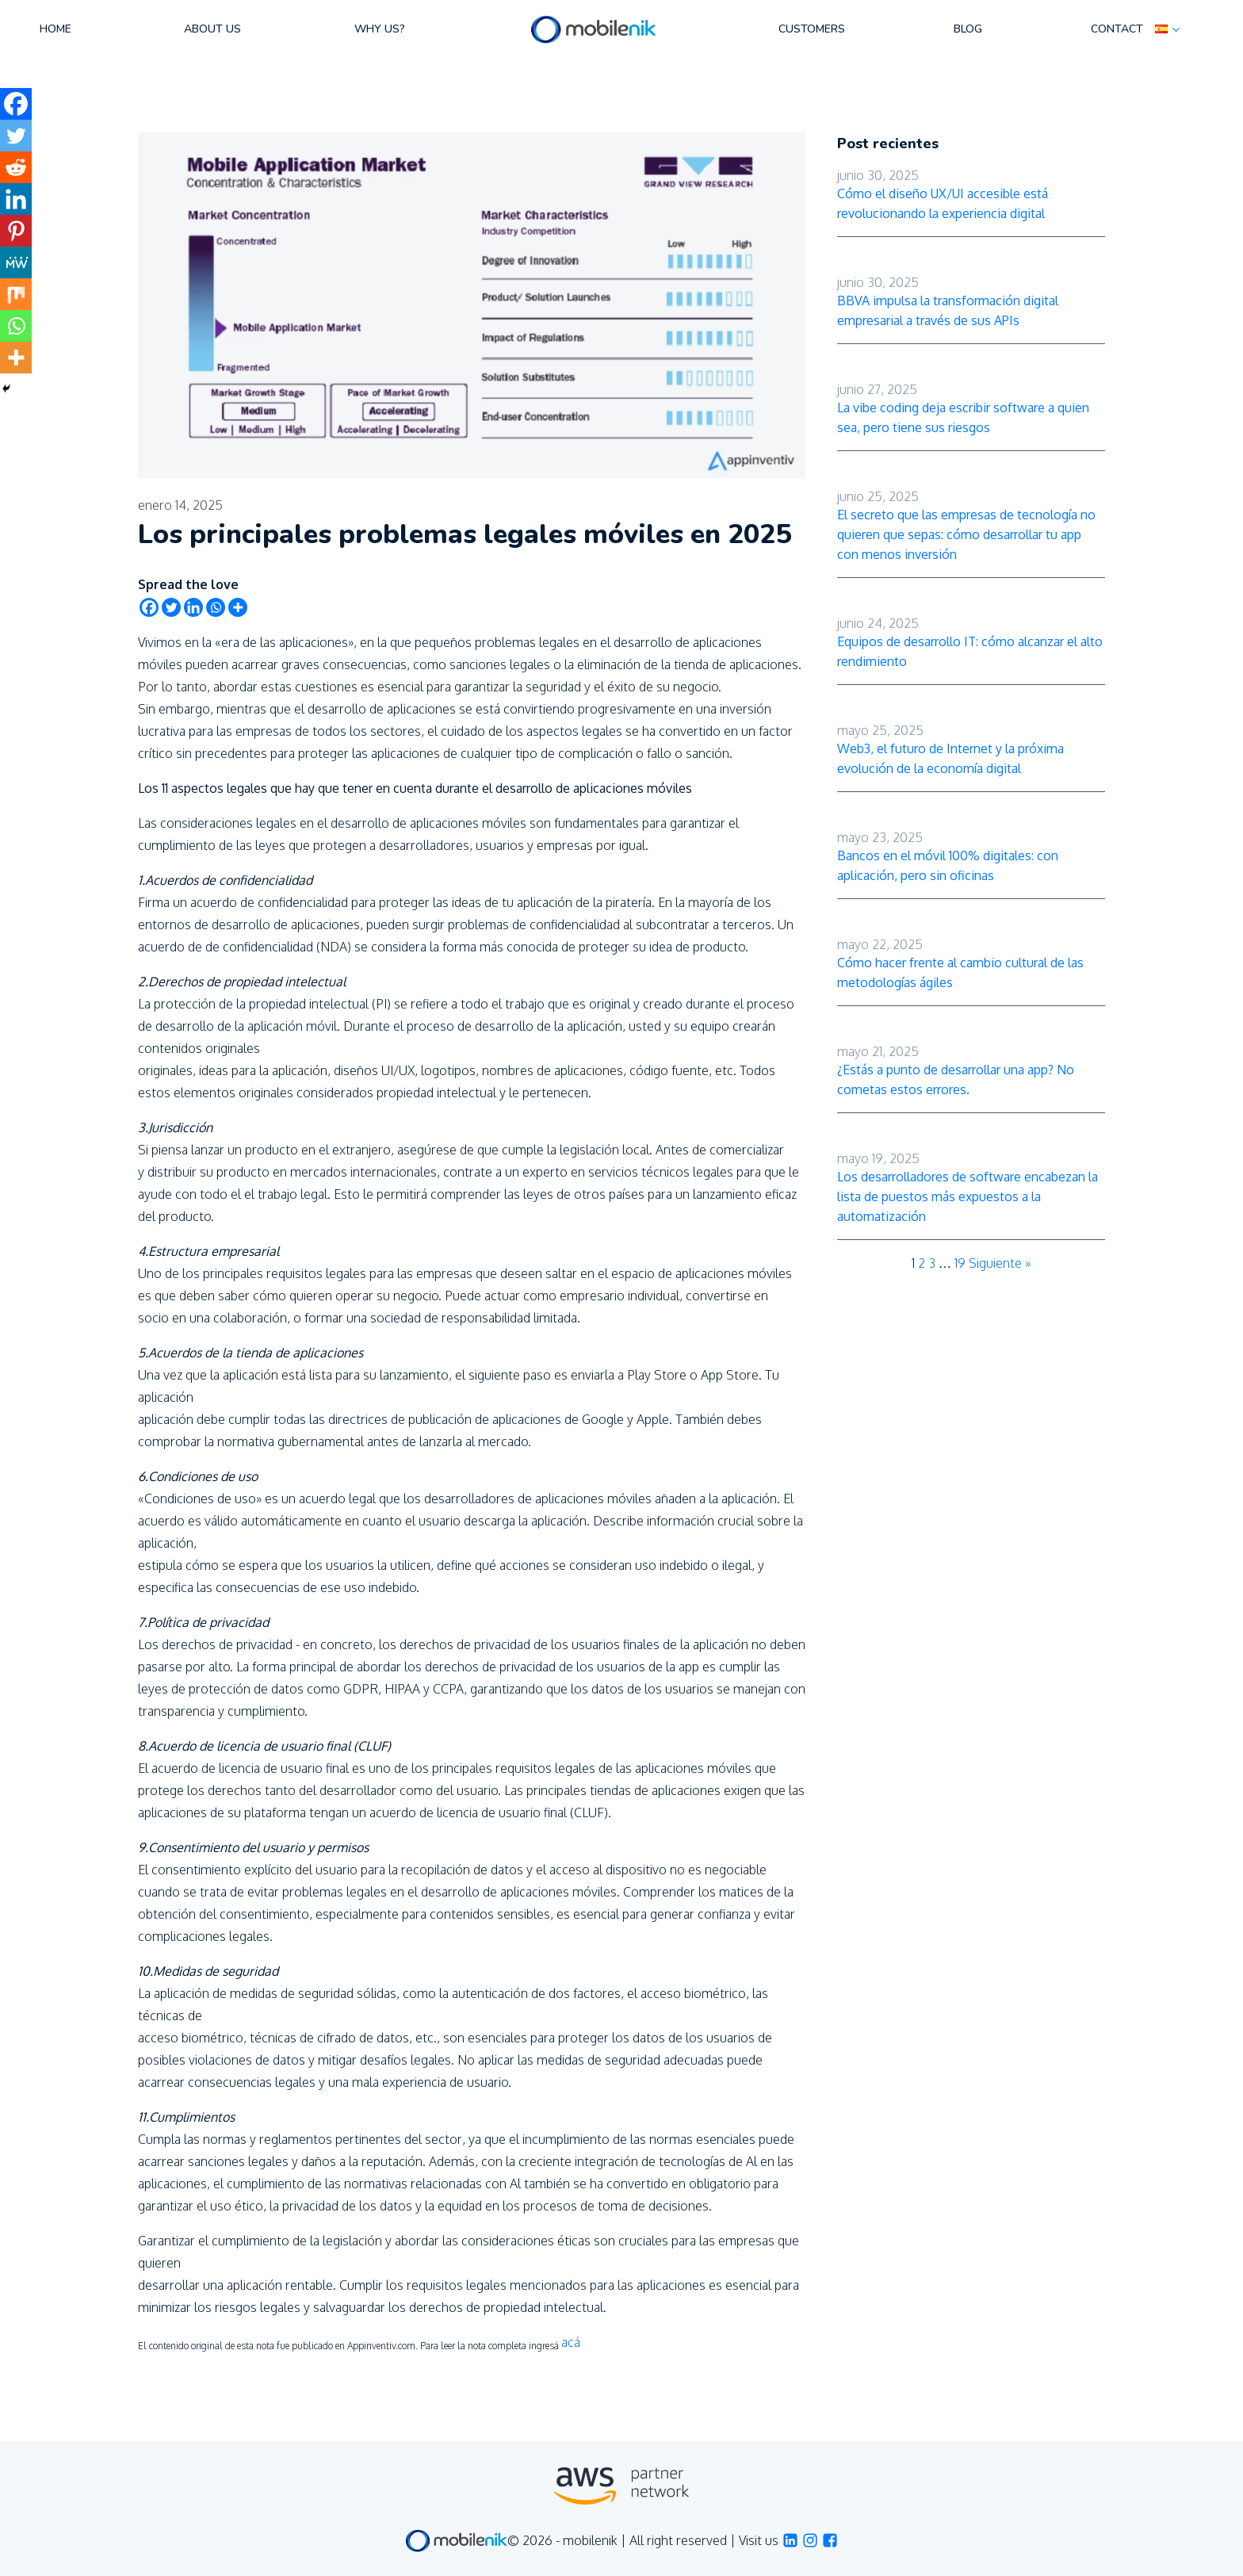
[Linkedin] (193, 607)
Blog (968, 29)
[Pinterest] (16, 231)
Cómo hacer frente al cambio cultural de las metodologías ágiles (960, 972)
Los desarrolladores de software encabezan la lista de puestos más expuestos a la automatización (967, 1196)
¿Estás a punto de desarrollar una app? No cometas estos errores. (955, 1079)
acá (570, 2342)
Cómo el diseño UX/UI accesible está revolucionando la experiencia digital (942, 203)
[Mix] (16, 294)
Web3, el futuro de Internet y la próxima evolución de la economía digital (950, 758)
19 (960, 1263)
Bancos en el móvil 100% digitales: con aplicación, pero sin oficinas (947, 865)
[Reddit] (16, 167)
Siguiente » (1000, 1263)
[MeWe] (16, 262)
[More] (237, 607)
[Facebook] (149, 607)
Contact (1117, 29)
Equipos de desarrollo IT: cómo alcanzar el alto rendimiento (970, 651)
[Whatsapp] (215, 607)
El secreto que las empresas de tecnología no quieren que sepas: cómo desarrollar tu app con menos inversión (966, 534)
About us (212, 29)
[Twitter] (171, 607)
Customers (811, 29)
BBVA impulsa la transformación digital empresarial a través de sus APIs (947, 310)
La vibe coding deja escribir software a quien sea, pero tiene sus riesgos (963, 417)
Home (55, 29)
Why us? (379, 29)
